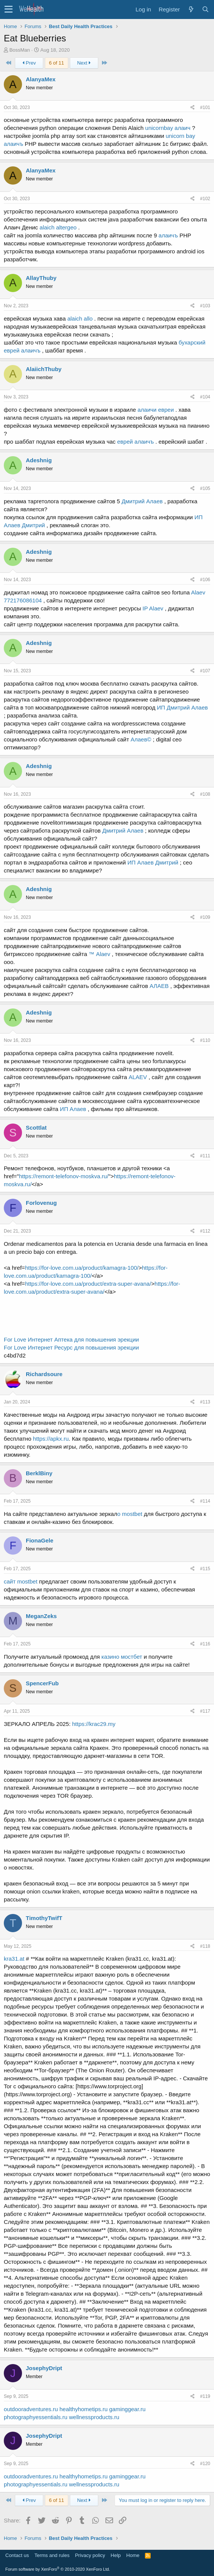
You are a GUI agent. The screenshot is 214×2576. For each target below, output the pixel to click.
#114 (205, 1501)
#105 (205, 488)
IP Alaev (153, 608)
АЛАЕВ (158, 986)
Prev (29, 63)
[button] (9, 9)
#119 (205, 2396)
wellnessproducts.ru (94, 2417)
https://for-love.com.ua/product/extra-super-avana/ (88, 1283)
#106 (205, 579)
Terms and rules (52, 2555)
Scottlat (36, 1127)
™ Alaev (99, 954)
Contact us (17, 2555)
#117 (205, 1711)
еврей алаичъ (135, 441)
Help (116, 2555)
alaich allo (80, 318)
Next (84, 63)
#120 (205, 2463)
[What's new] (191, 9)
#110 (205, 1040)
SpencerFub (42, 1683)
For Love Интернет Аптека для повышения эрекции (71, 1339)
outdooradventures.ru (31, 2409)
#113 (205, 1402)
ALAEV (138, 1077)
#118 (205, 1946)
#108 (205, 794)
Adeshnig (39, 460)
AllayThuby (41, 278)
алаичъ (168, 235)
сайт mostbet (21, 1581)
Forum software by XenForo (57, 2569)
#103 (205, 305)
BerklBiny (39, 1473)
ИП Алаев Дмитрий (152, 862)
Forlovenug (41, 1202)
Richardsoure (44, 1374)
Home (133, 2555)
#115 (205, 1568)
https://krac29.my (93, 1724)
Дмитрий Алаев (141, 501)
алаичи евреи (155, 409)
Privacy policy (90, 2555)
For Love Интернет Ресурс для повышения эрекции (71, 1347)
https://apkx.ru (51, 1438)
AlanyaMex (40, 79)
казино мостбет (121, 1656)
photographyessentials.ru (36, 2417)
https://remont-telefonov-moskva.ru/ (64, 1176)
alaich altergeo (58, 227)
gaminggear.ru (127, 2409)
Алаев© (141, 739)
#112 (205, 1231)
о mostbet (129, 1514)
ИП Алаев (73, 1109)
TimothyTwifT (44, 1918)
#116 (205, 1644)
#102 (205, 198)
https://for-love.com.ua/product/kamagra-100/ (81, 1267)
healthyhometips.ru (84, 2409)
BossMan (19, 50)
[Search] (205, 9)
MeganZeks (41, 1616)
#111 (205, 1155)
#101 (205, 107)
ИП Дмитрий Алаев (182, 707)
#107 (205, 670)
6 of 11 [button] (56, 63)
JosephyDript (44, 2368)
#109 (205, 917)
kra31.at (14, 1958)
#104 (205, 397)
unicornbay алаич (167, 128)
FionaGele (40, 1540)
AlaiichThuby (43, 369)
